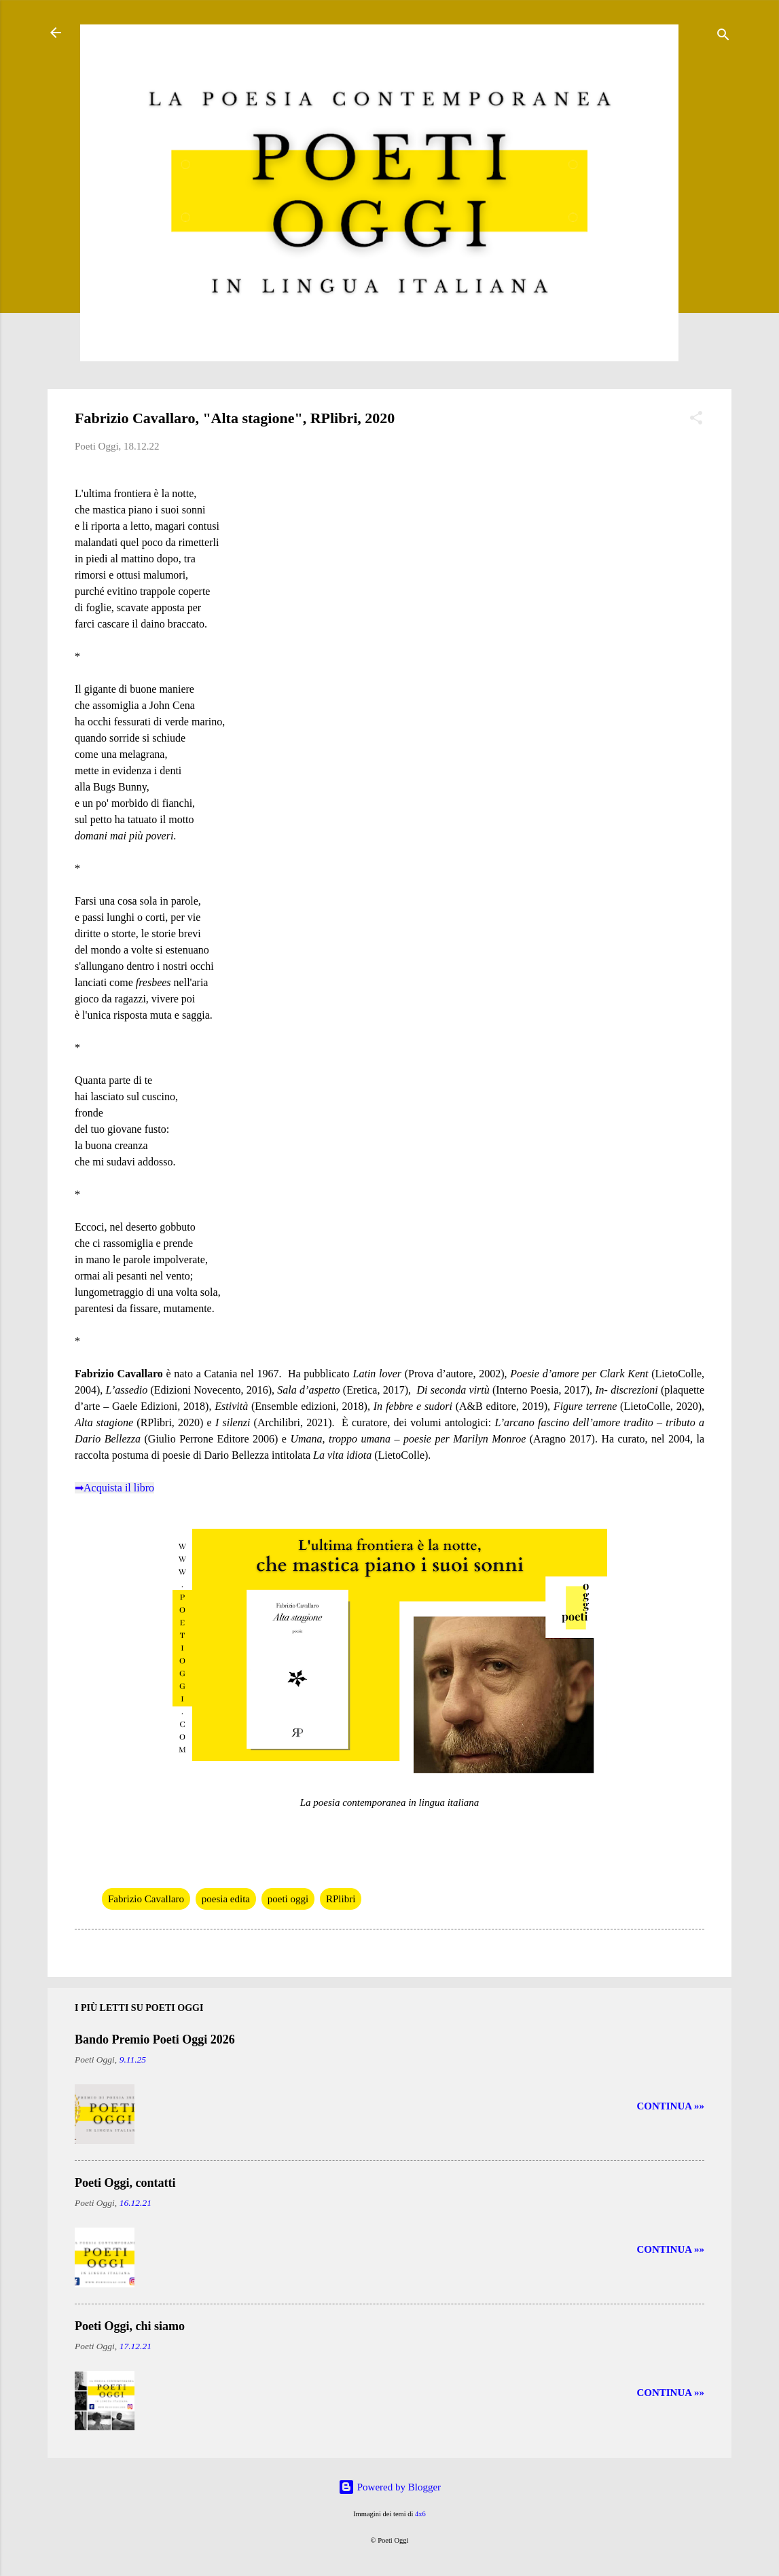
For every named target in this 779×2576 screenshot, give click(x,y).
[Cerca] (723, 37)
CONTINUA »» (670, 2106)
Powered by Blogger (389, 2487)
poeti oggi (288, 1898)
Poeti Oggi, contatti (125, 2183)
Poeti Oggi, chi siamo (130, 2326)
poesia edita (226, 1898)
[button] (696, 420)
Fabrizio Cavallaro (146, 1898)
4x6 (420, 2514)
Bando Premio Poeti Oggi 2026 (155, 2039)
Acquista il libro (119, 1487)
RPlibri (340, 1898)
